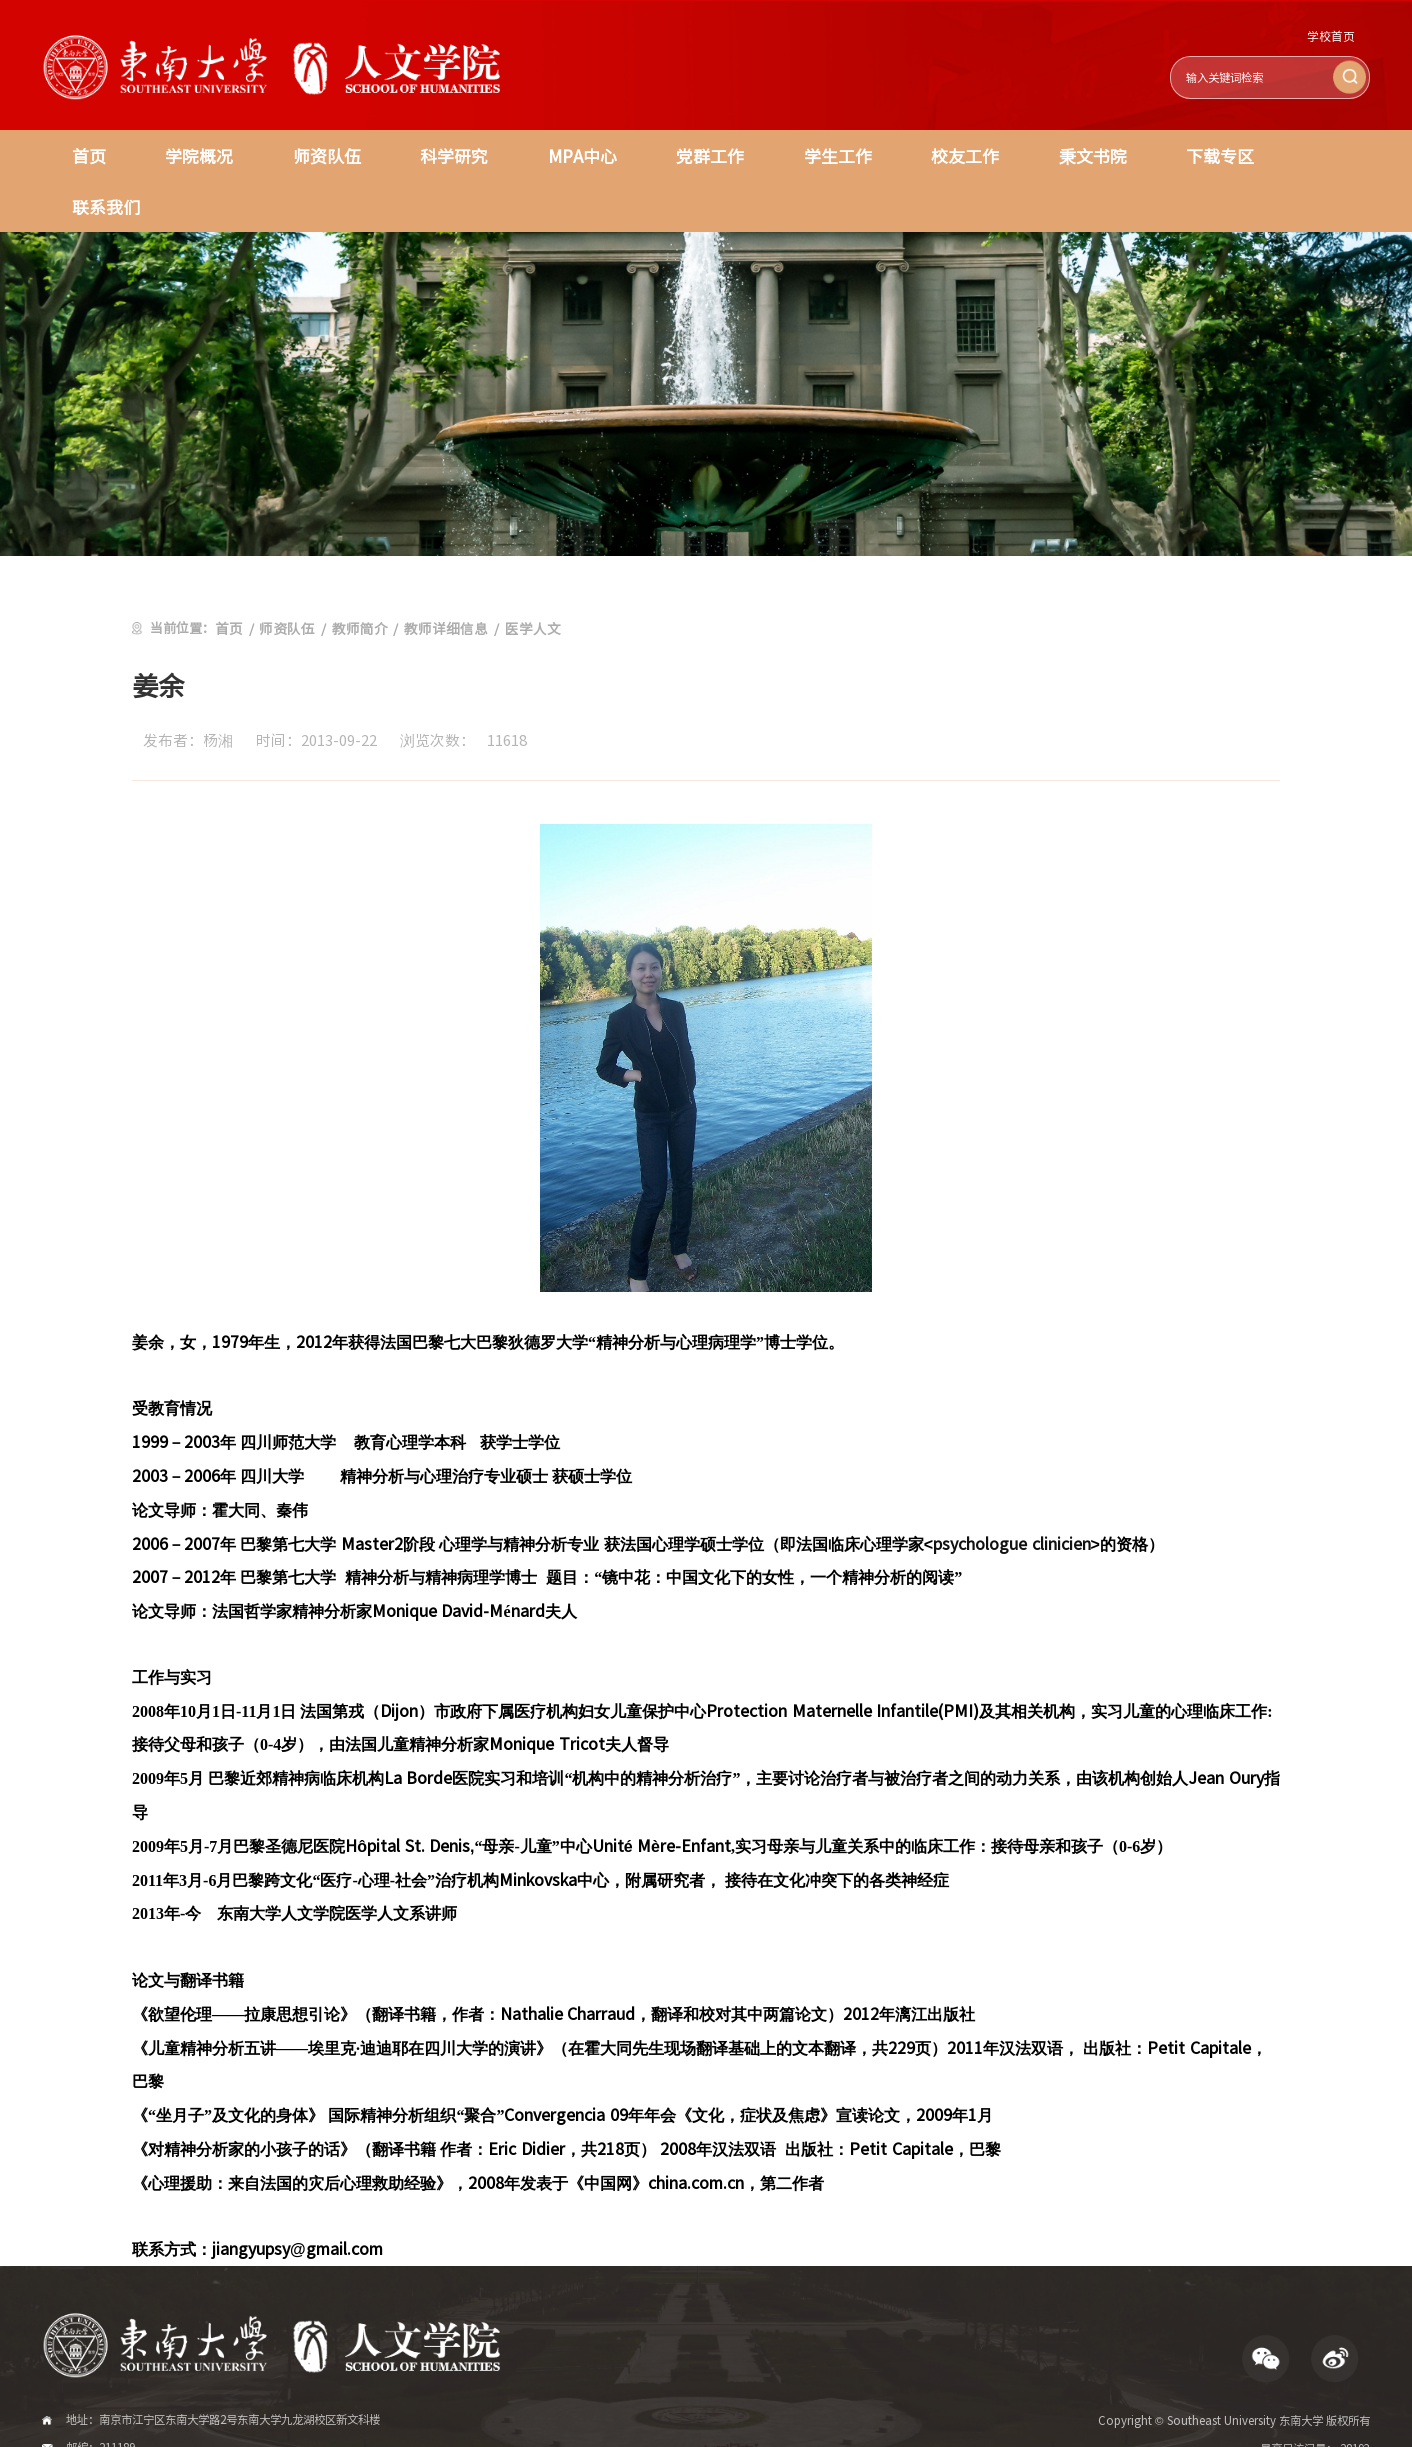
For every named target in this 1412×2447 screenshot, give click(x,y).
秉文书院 (1044, 154)
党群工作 (680, 154)
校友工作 (923, 154)
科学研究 (435, 154)
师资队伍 (313, 154)
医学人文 (515, 574)
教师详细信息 (433, 574)
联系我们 (1287, 154)
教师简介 (352, 574)
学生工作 (802, 154)
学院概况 (192, 154)
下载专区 (1166, 154)
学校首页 (1333, 36)
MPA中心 (557, 154)
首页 (86, 154)
